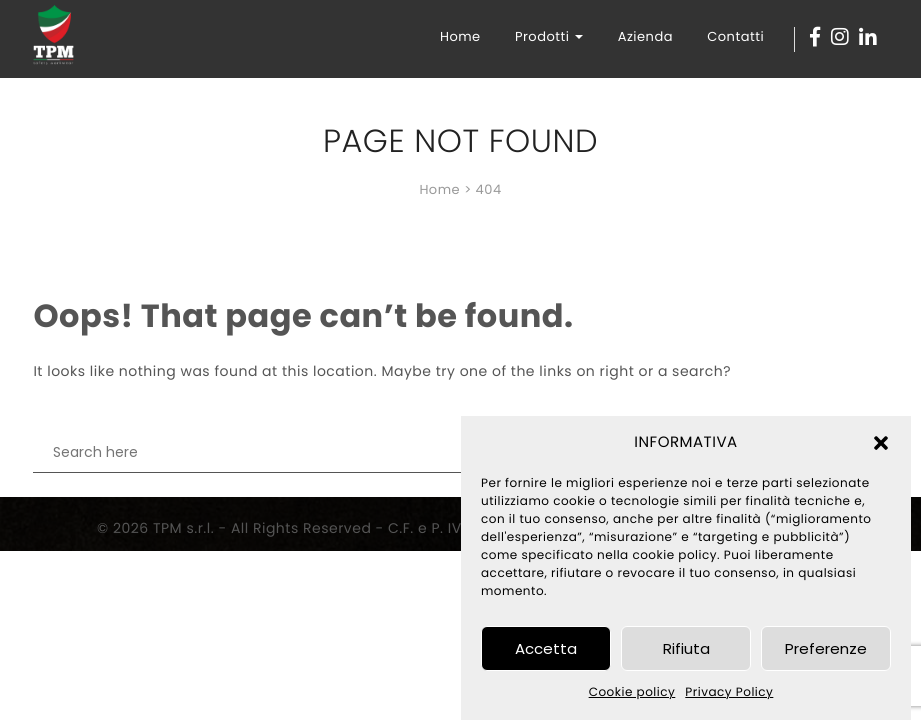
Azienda (645, 36)
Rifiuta (686, 648)
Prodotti (549, 36)
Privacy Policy (729, 692)
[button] (881, 443)
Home (460, 36)
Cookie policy (632, 692)
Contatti (735, 36)
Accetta (546, 648)
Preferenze (826, 648)
